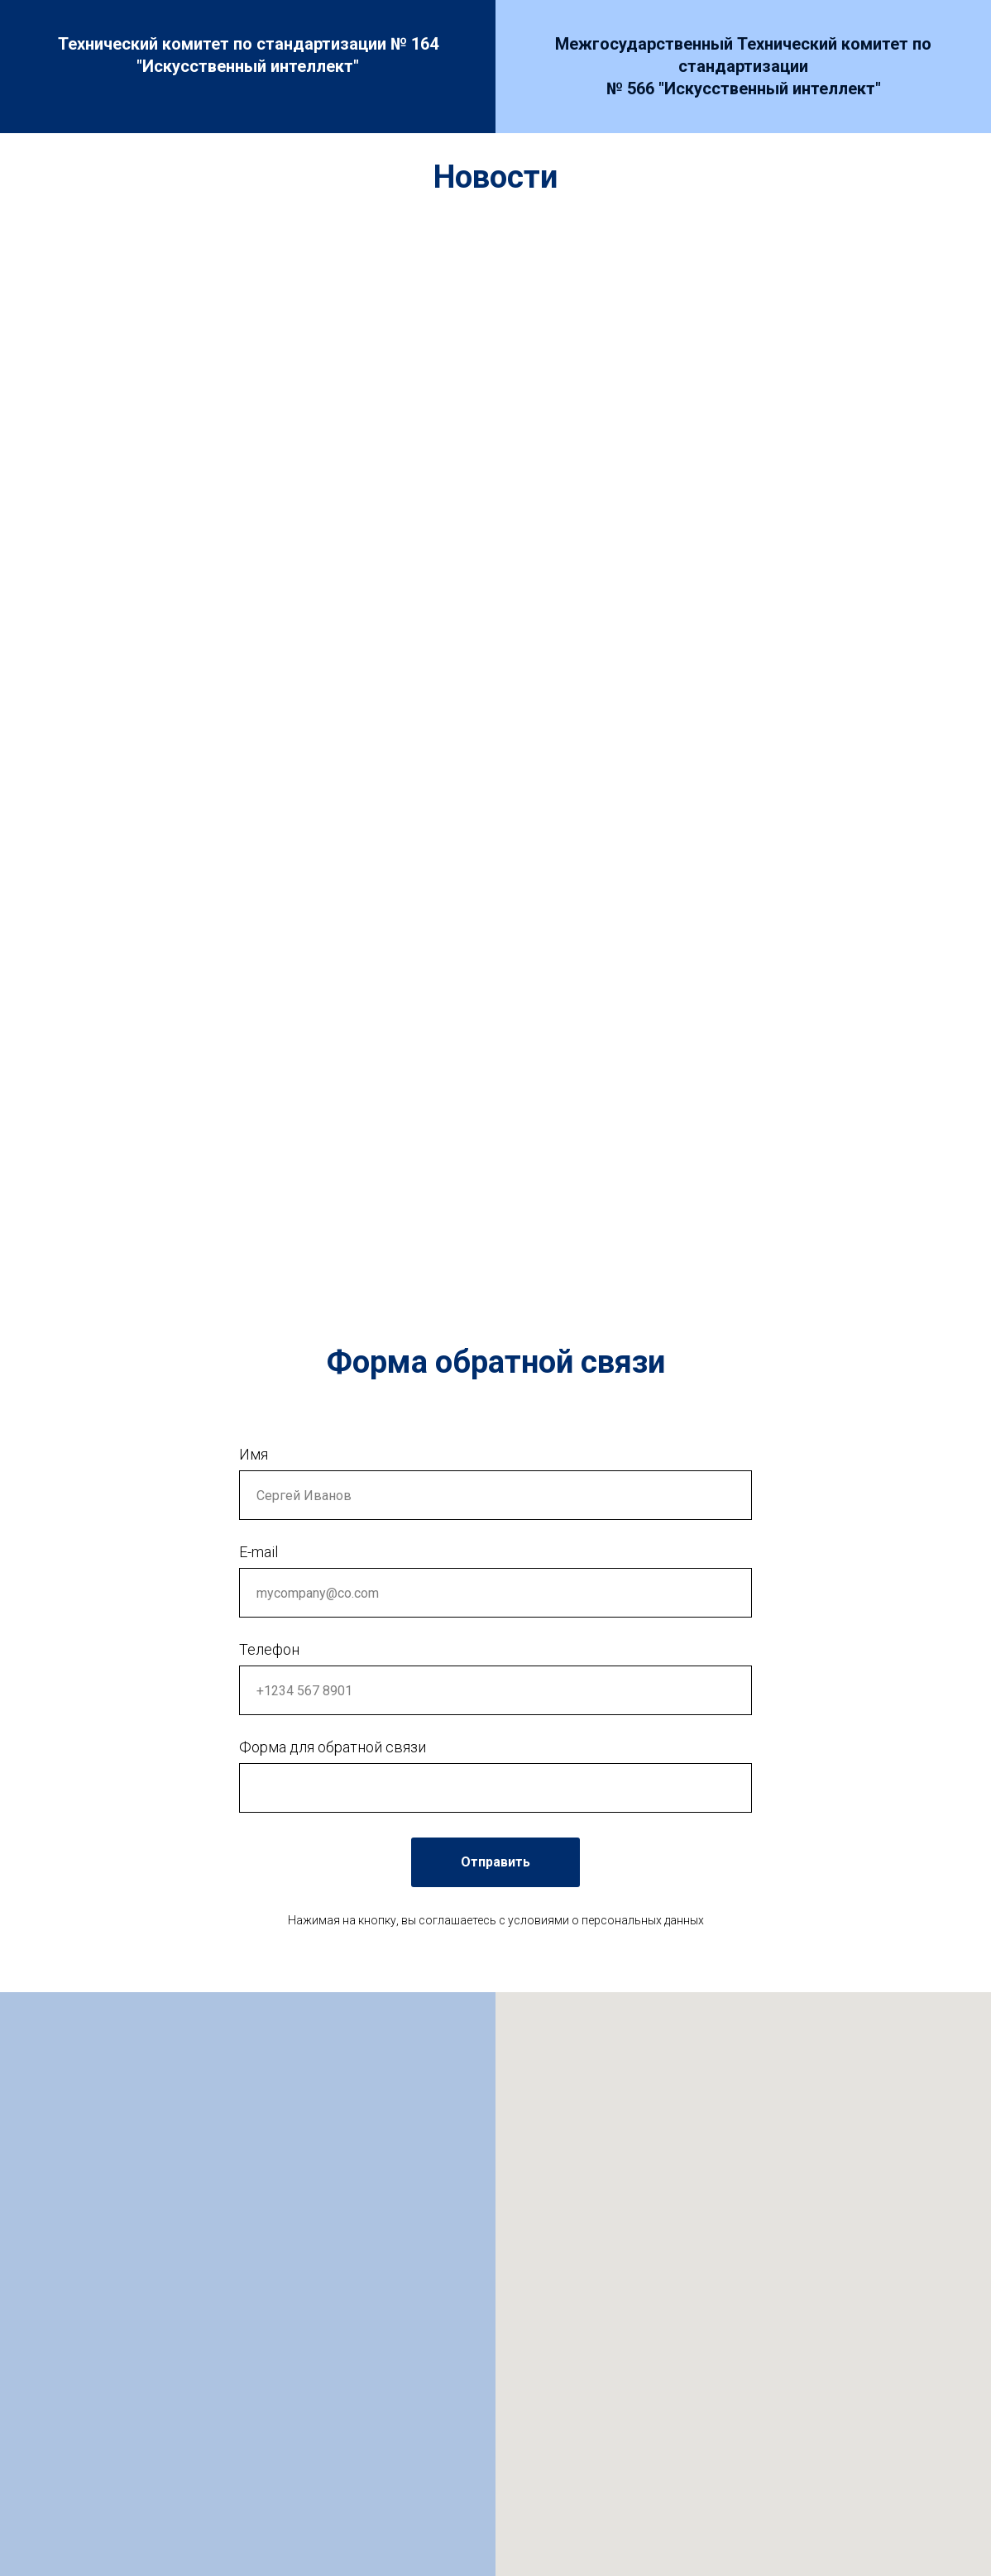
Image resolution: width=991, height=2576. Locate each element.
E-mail (258, 1551)
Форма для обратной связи (332, 1747)
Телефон (269, 1649)
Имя (253, 1454)
